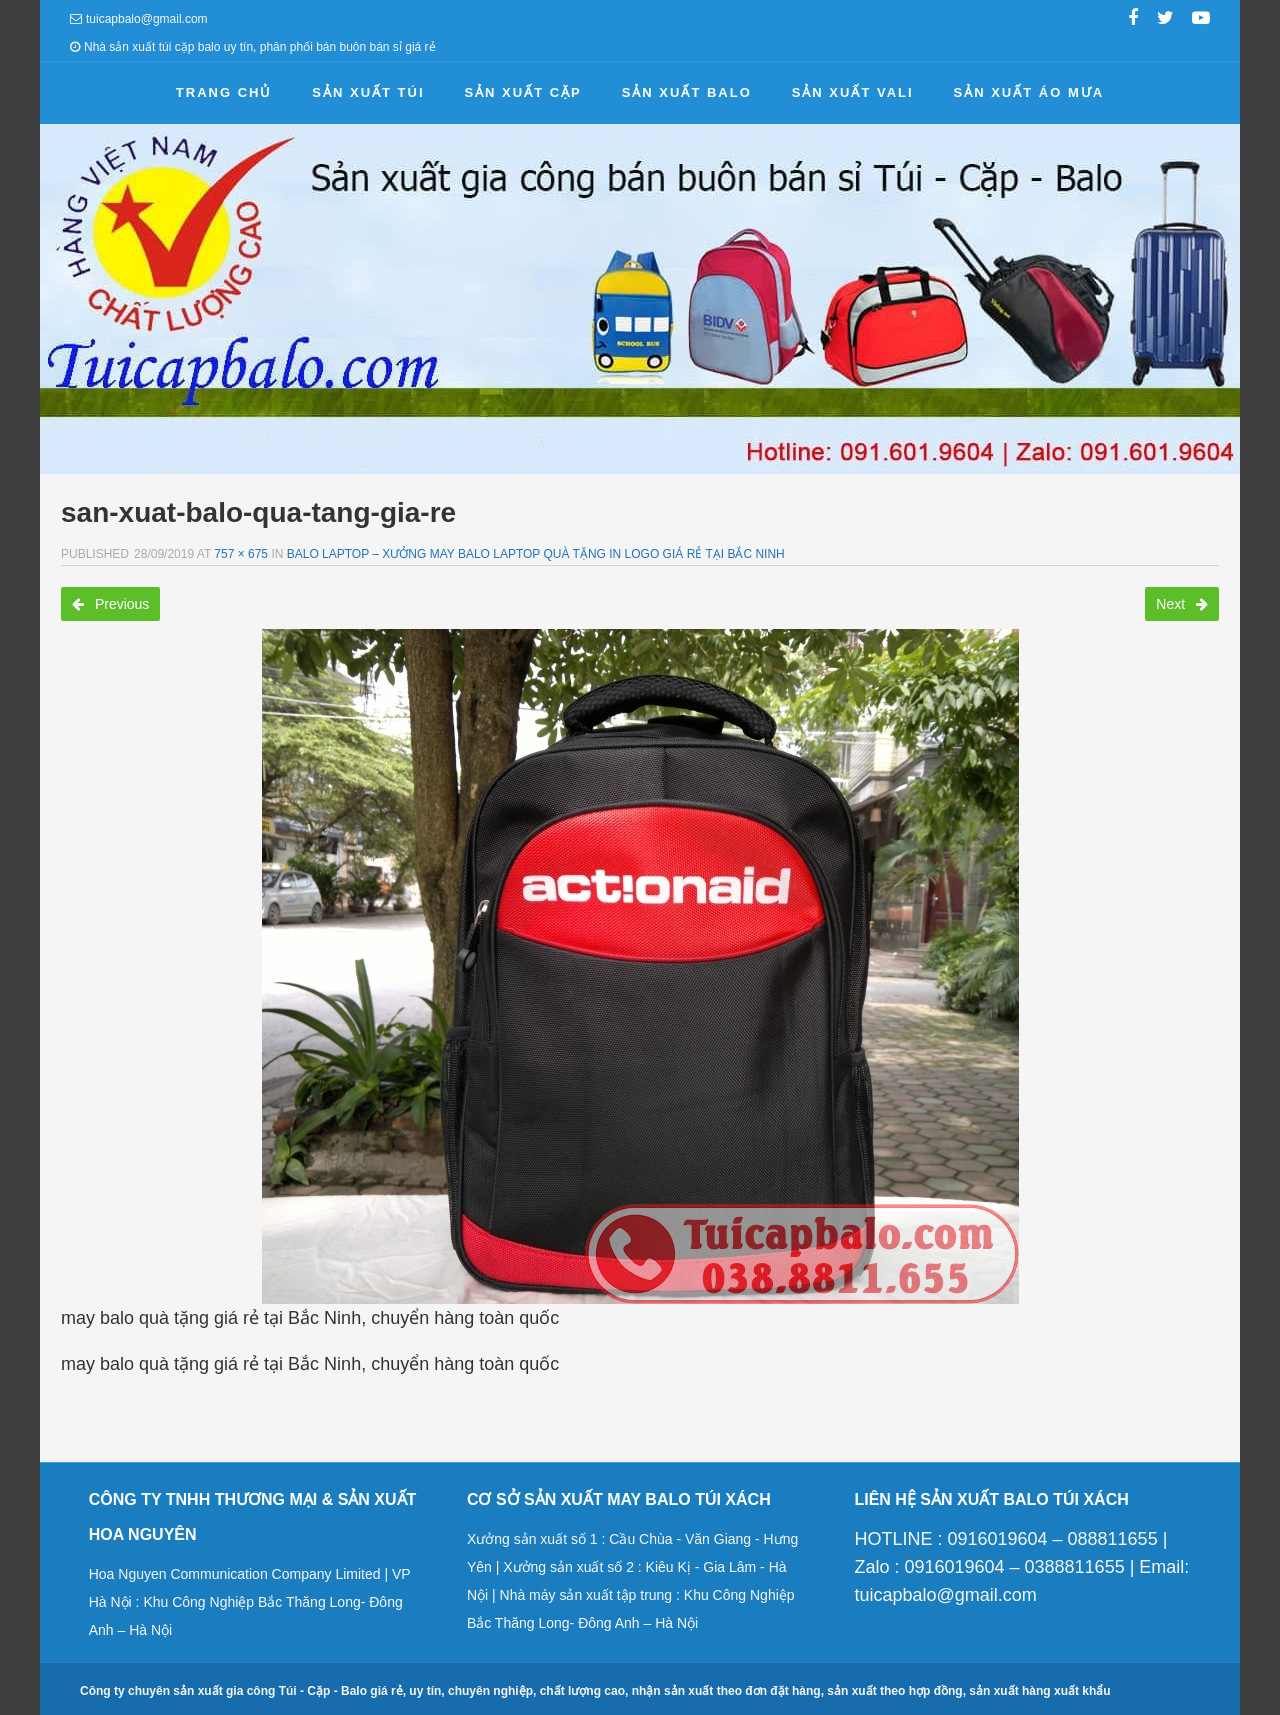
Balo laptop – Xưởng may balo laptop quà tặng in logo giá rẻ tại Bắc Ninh (536, 554)
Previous (110, 604)
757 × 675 (241, 554)
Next (1182, 604)
